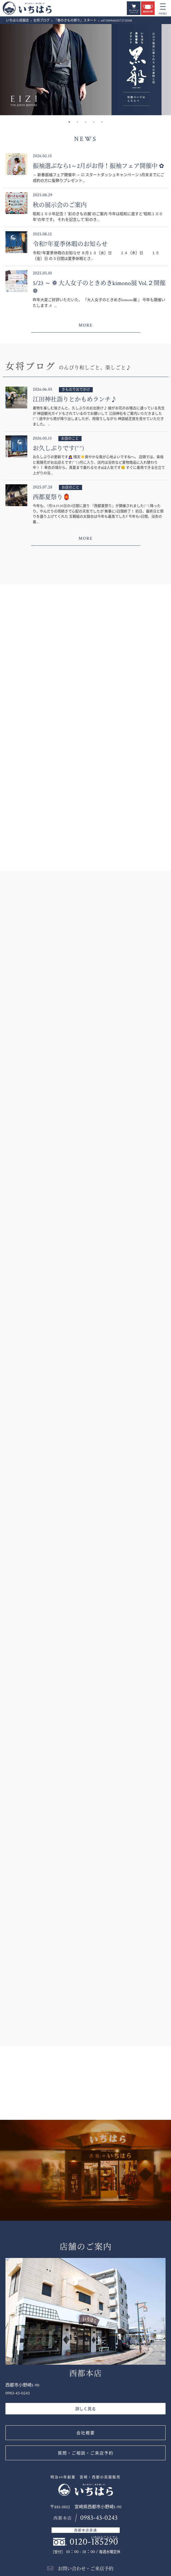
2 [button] (77, 122)
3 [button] (85, 122)
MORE (86, 325)
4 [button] (94, 122)
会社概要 (85, 2433)
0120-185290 (94, 2542)
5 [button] (102, 122)
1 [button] (69, 122)
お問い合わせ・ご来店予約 (85, 2569)
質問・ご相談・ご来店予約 (85, 2453)
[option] (85, 69)
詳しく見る (85, 2409)
